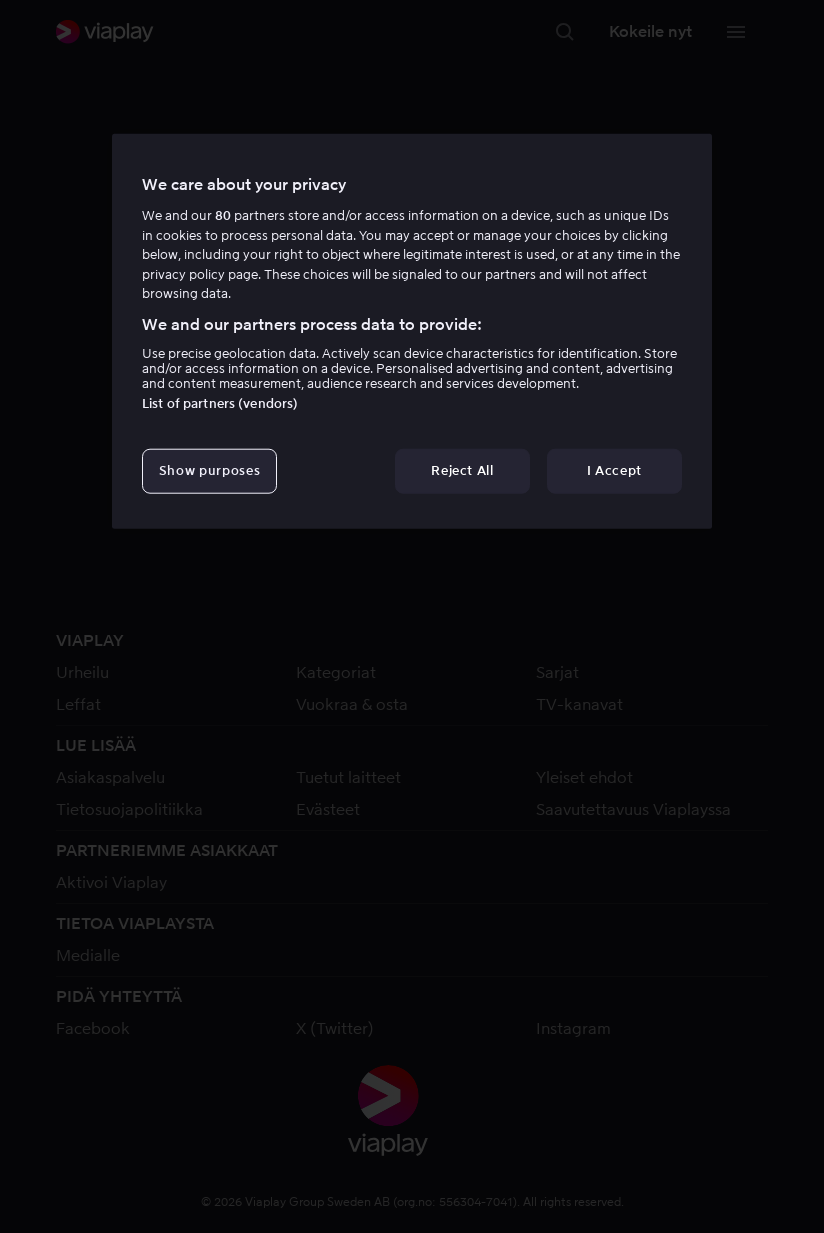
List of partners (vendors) (220, 403)
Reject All (462, 470)
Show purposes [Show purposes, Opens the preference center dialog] (209, 470)
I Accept (614, 470)
